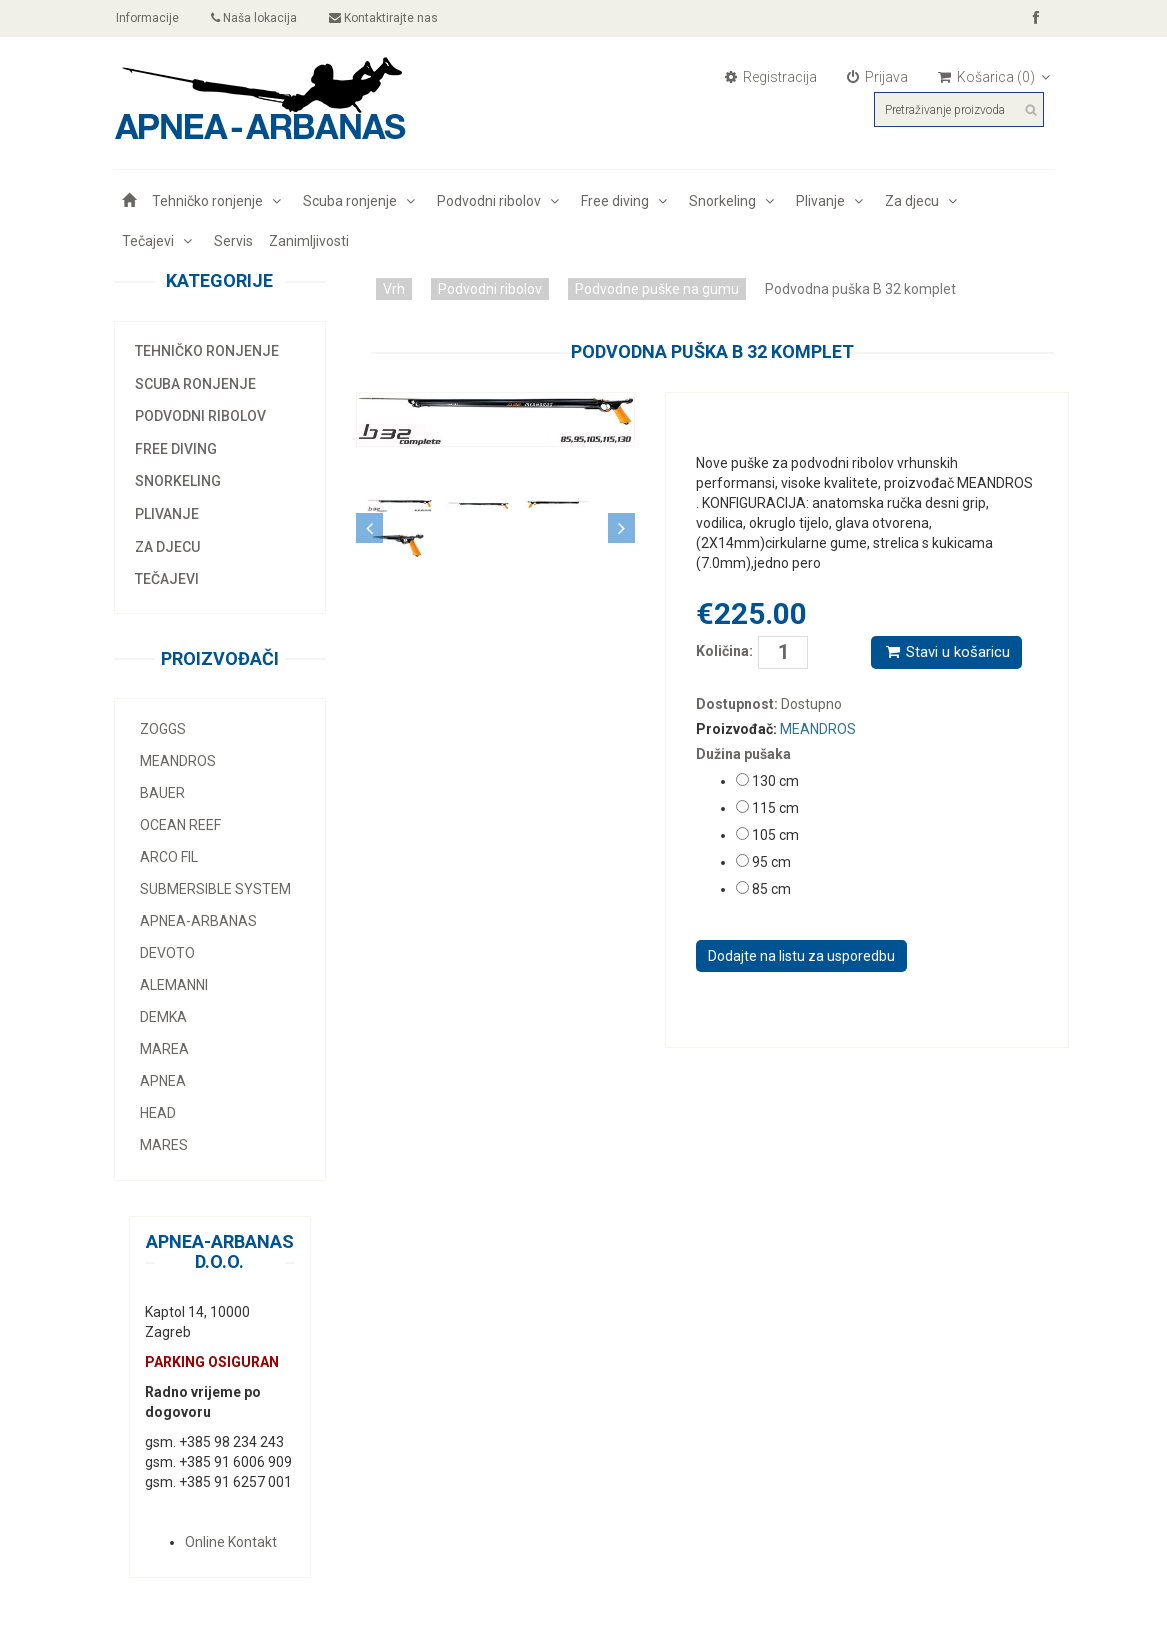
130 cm (775, 781)
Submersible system (215, 889)
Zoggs (163, 729)
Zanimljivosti (309, 241)
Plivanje (832, 201)
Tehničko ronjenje (219, 201)
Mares (164, 1145)
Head (158, 1113)
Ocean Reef (180, 825)
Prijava (877, 77)
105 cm (775, 835)
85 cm (771, 889)
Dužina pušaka (743, 754)
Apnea (163, 1081)
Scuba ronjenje (362, 201)
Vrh (394, 289)
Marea (164, 1049)
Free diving (627, 201)
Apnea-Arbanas (198, 921)
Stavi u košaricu (946, 652)
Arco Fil (169, 857)
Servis (233, 241)
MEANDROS (178, 761)
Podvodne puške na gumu (657, 289)
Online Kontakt (231, 1542)
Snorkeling (734, 201)
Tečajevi (160, 241)
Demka (163, 1017)
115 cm (775, 808)
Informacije (147, 18)
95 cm (771, 862)
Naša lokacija (255, 18)
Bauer (162, 793)
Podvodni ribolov (501, 201)
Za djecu (924, 201)
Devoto (167, 953)
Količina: (712, 651)
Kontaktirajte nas (384, 18)
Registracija (771, 77)
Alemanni (174, 985)
